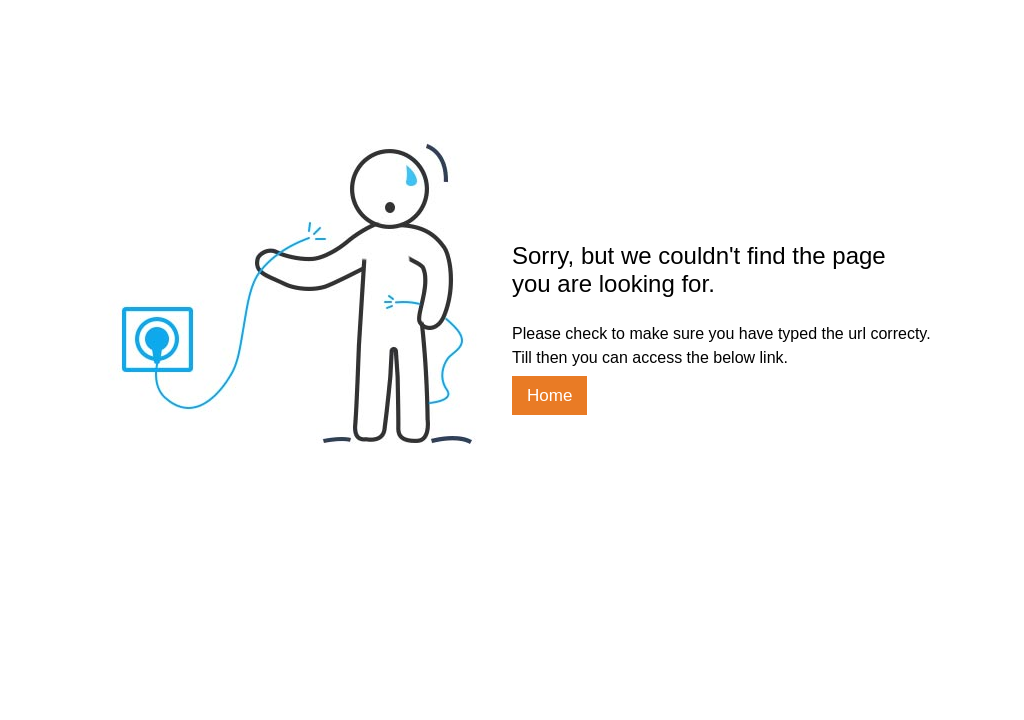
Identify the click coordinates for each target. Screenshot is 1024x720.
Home (549, 395)
